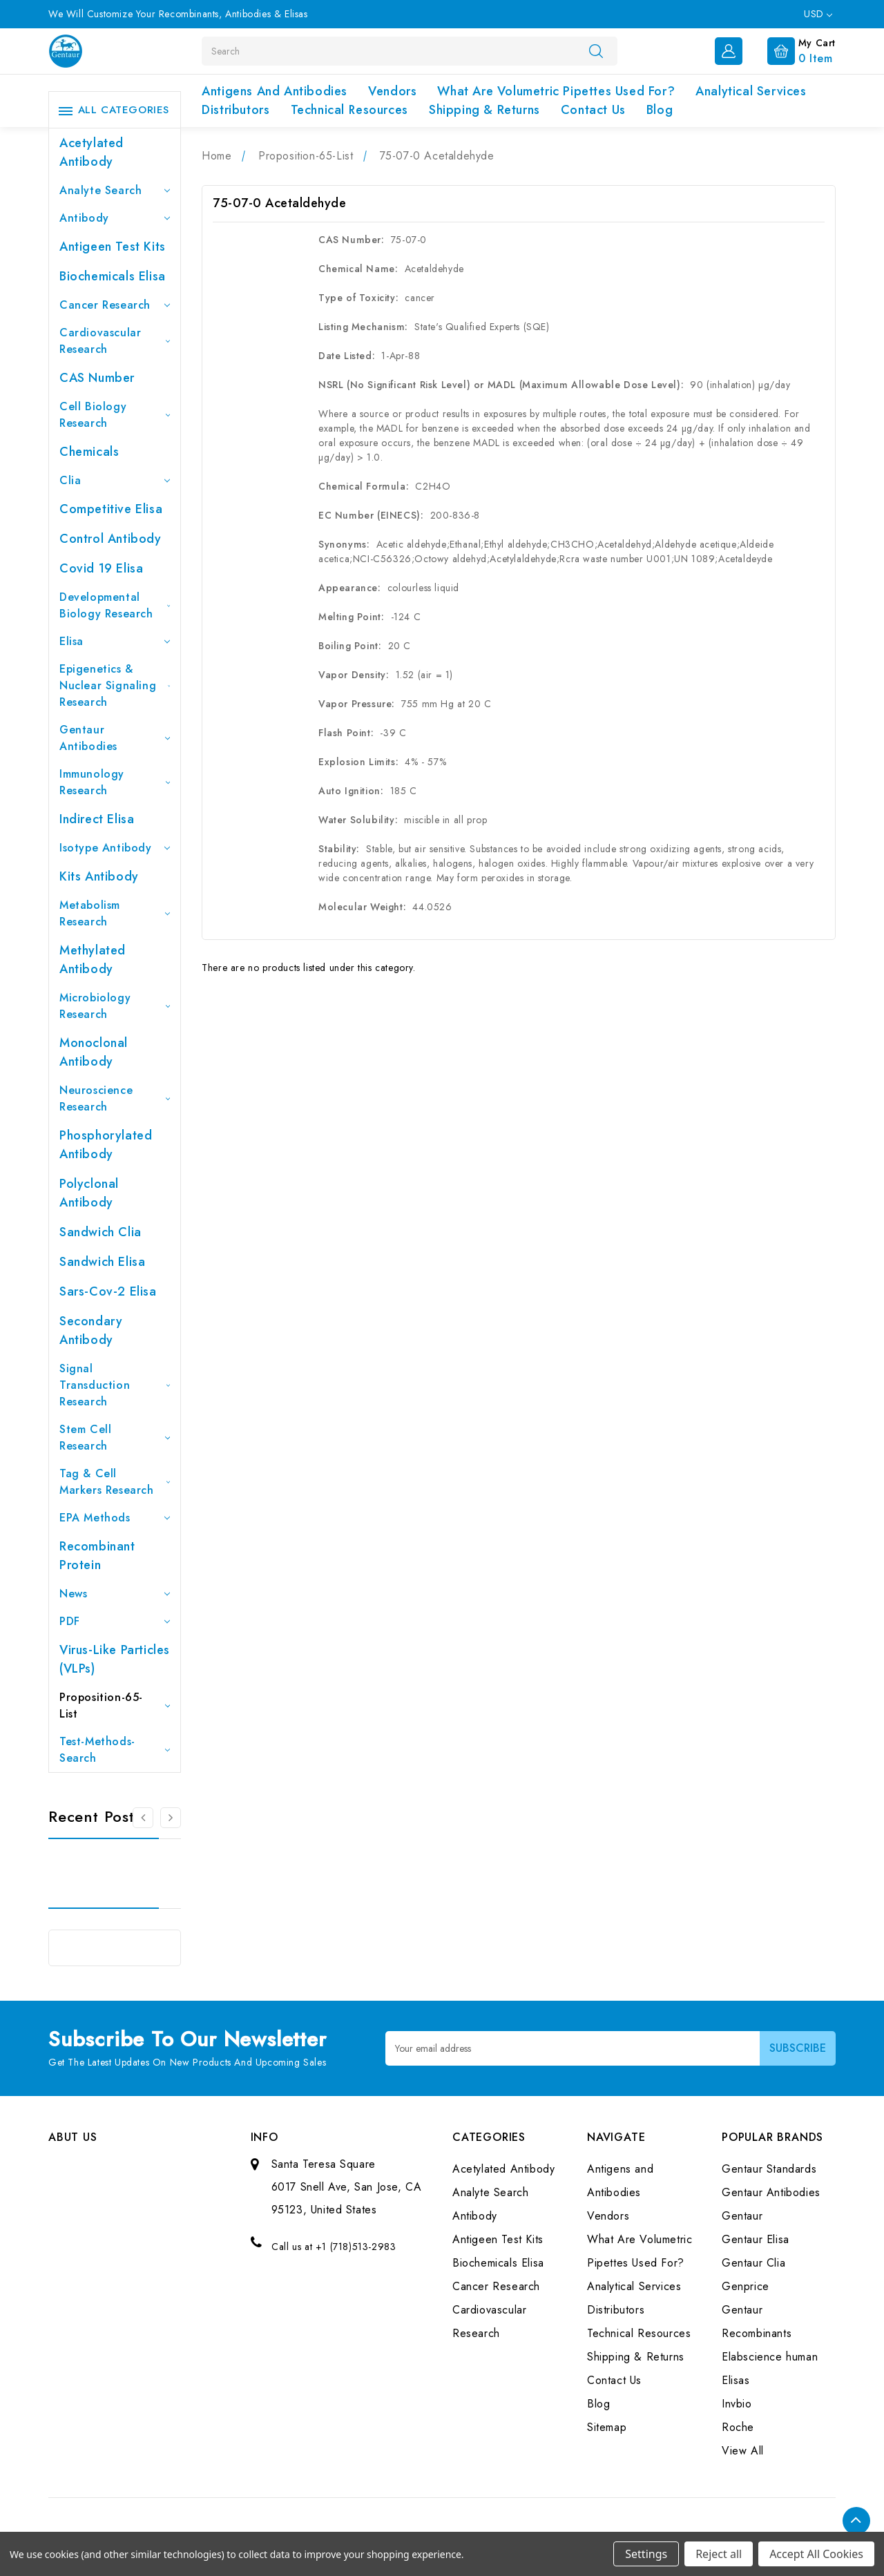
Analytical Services (750, 91)
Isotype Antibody (114, 848)
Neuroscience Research (114, 1098)
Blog (659, 110)
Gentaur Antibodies (114, 738)
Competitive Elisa (110, 509)
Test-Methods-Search (114, 1749)
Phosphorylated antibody (105, 1144)
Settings (646, 2553)
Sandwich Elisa (102, 1262)
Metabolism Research (114, 913)
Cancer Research (114, 305)
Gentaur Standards (769, 2169)
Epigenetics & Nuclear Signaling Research (114, 685)
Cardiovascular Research (114, 341)
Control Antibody (110, 539)
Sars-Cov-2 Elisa (108, 1291)
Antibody (114, 218)
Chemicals (89, 452)
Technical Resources (349, 110)
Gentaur (742, 2216)
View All (743, 2451)
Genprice (745, 2286)
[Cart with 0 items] (790, 50)
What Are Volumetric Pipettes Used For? (556, 91)
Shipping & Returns (484, 110)
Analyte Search (114, 190)
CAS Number (97, 378)
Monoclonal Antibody (93, 1052)
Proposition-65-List (114, 1705)
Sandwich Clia (100, 1232)
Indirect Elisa (96, 819)
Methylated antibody (92, 959)
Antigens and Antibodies (274, 91)
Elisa (114, 641)
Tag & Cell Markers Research (114, 1481)
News (114, 1594)
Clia (114, 480)
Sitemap (606, 2427)
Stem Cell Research (114, 1437)
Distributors (235, 110)
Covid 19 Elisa (101, 568)
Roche (738, 2427)
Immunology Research (114, 782)
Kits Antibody (99, 876)
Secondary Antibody (90, 1330)
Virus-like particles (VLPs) (114, 1659)
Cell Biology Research (114, 414)
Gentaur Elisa (755, 2239)
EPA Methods (114, 1518)
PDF (114, 1621)
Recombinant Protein (97, 1555)
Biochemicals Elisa (112, 276)
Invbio (737, 2404)
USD (818, 14)
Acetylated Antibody (91, 152)
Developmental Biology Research (114, 605)
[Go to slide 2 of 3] (170, 1817)
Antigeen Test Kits (112, 247)
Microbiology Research (114, 1006)
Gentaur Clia (753, 2263)
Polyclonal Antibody (89, 1193)
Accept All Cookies (816, 2553)
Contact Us (593, 110)
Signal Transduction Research (114, 1385)
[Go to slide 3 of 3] (143, 1817)
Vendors (392, 91)
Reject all (718, 2553)
